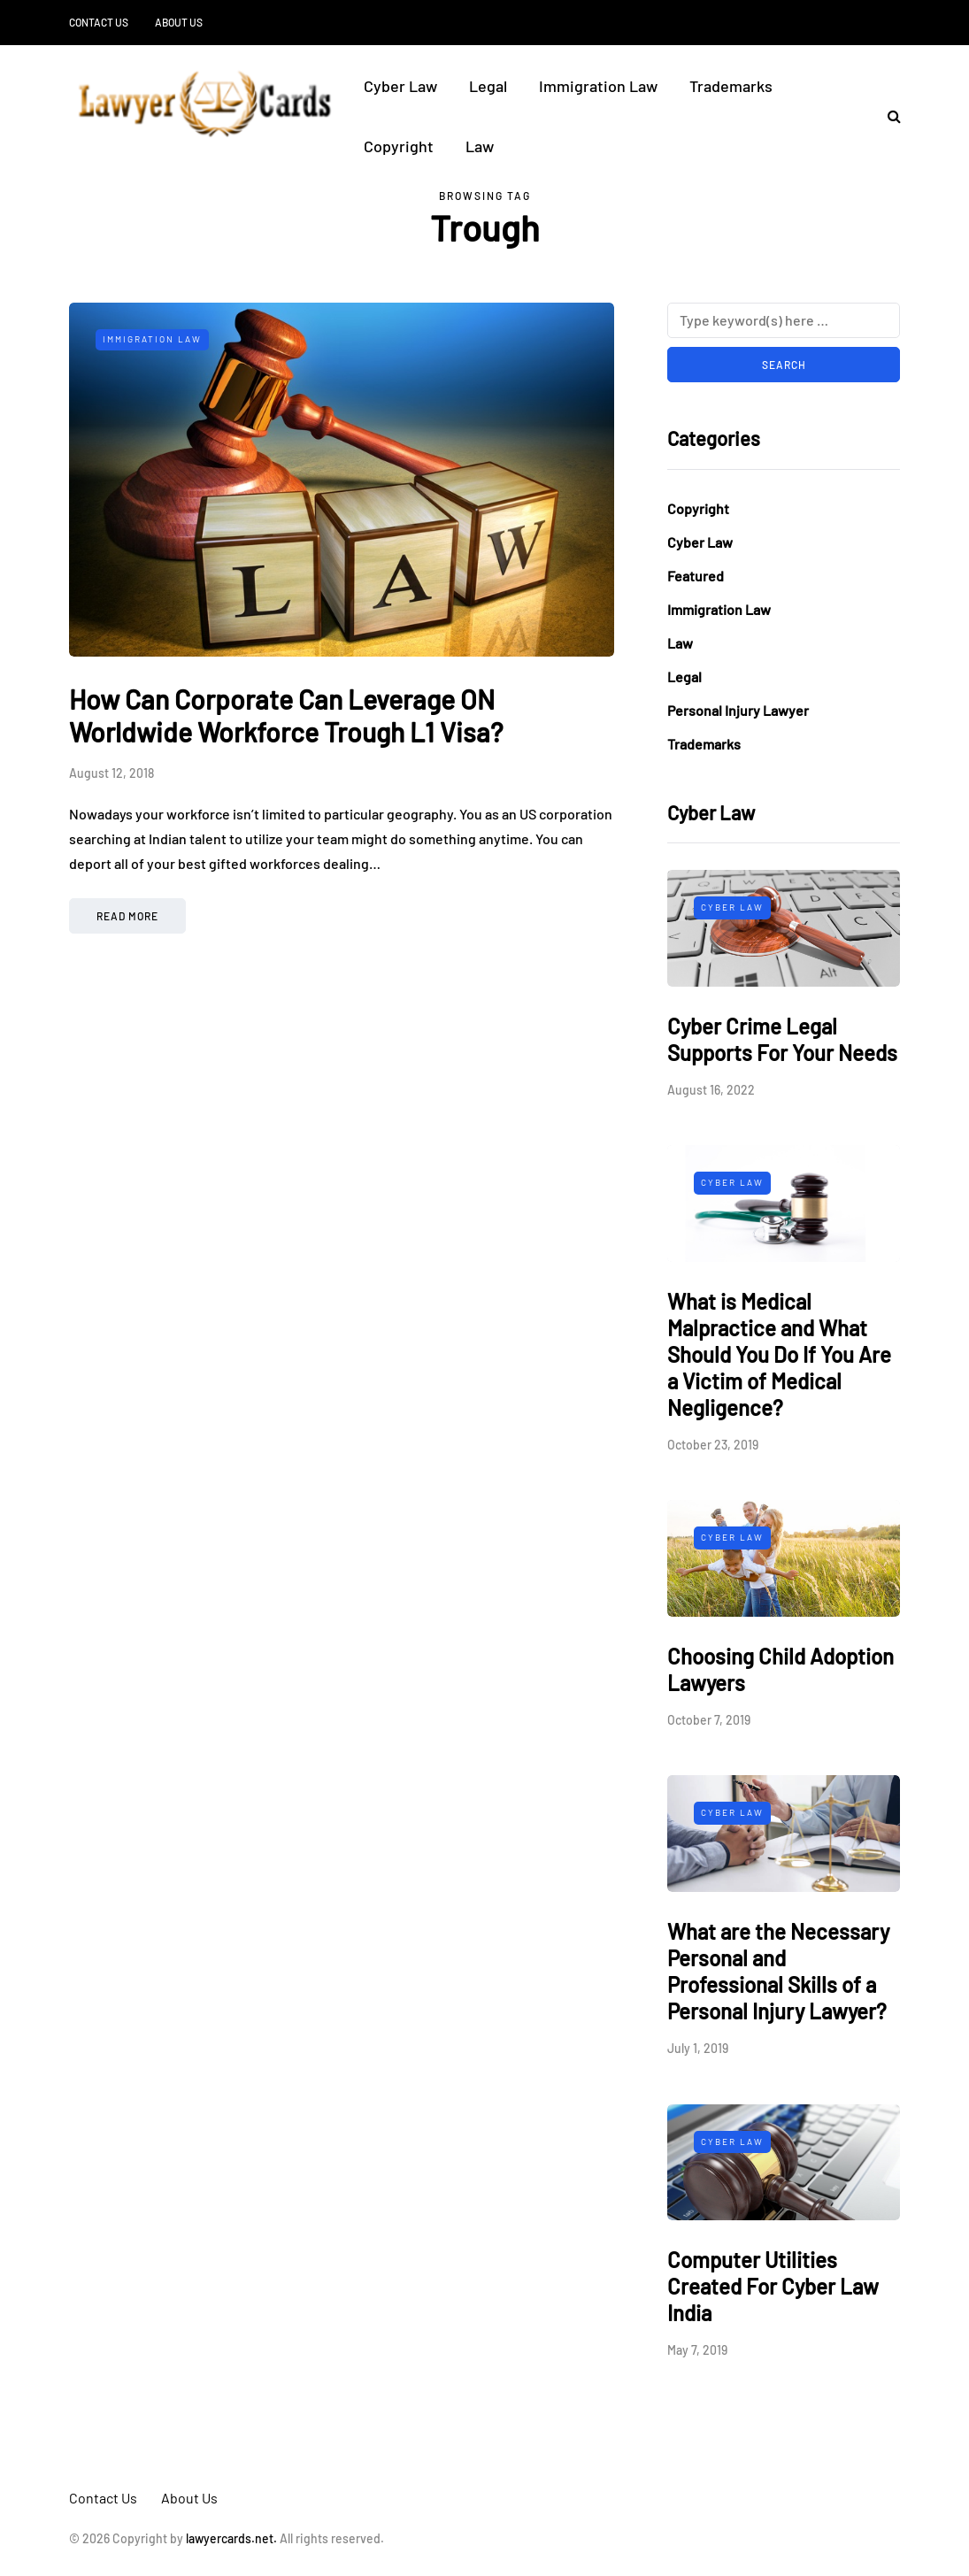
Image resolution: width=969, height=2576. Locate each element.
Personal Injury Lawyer (738, 710)
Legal (488, 86)
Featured (695, 575)
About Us (179, 22)
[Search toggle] (887, 115)
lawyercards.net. (231, 2538)
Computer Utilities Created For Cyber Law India (773, 2286)
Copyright (399, 146)
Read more (127, 916)
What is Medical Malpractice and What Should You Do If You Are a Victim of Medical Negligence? (779, 1354)
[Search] (783, 320)
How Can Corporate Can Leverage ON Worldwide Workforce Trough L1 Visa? (286, 716)
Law (479, 146)
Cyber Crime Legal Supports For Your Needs (782, 1039)
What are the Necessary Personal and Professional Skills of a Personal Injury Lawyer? (778, 1971)
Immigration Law (598, 86)
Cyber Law (400, 86)
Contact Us (98, 22)
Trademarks (731, 86)
